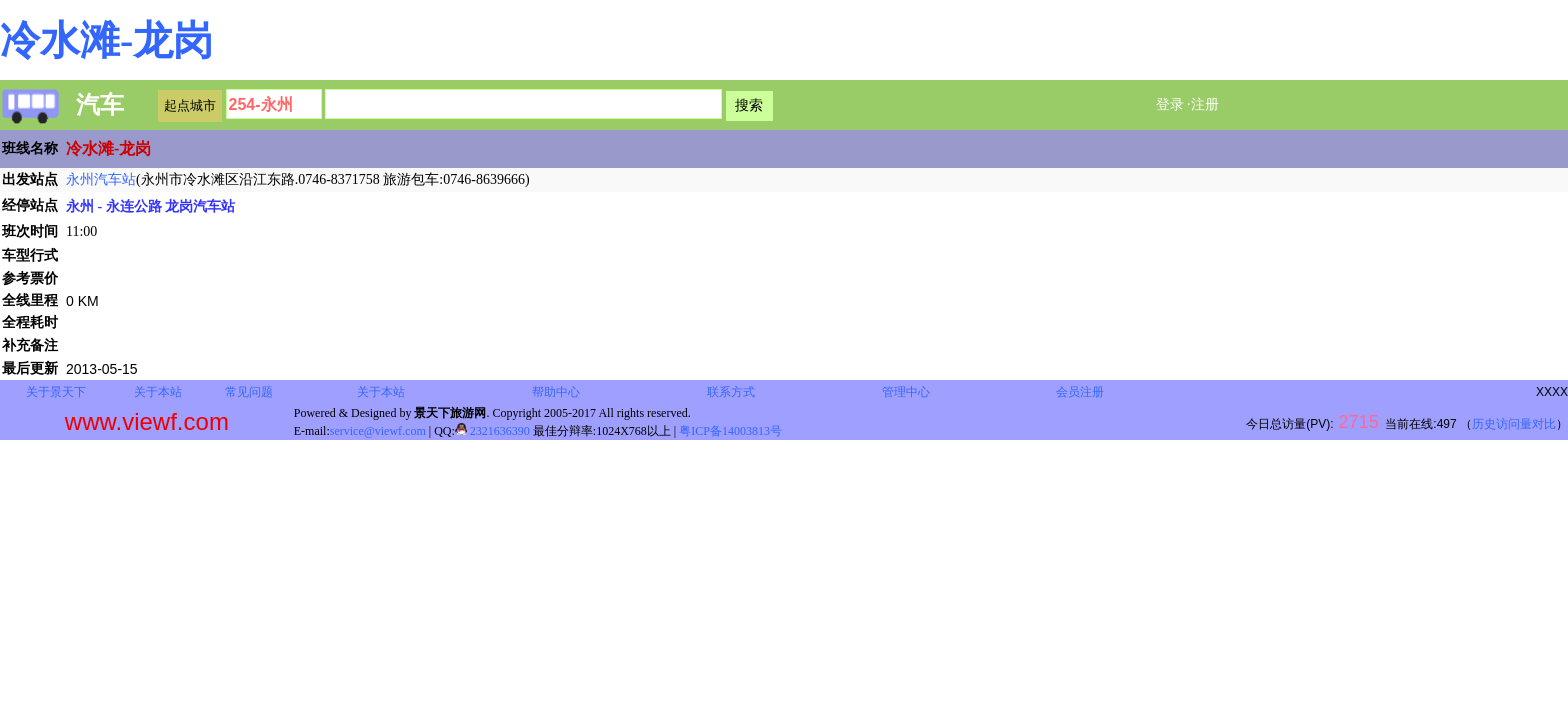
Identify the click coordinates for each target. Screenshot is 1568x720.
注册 (1205, 104)
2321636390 (492, 431)
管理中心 (906, 392)
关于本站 (158, 392)
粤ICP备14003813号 (730, 431)
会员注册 (1080, 392)
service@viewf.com (378, 431)
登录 (1170, 104)
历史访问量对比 (1514, 424)
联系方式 (731, 392)
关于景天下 (56, 392)
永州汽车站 (101, 179)
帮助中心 (556, 392)
